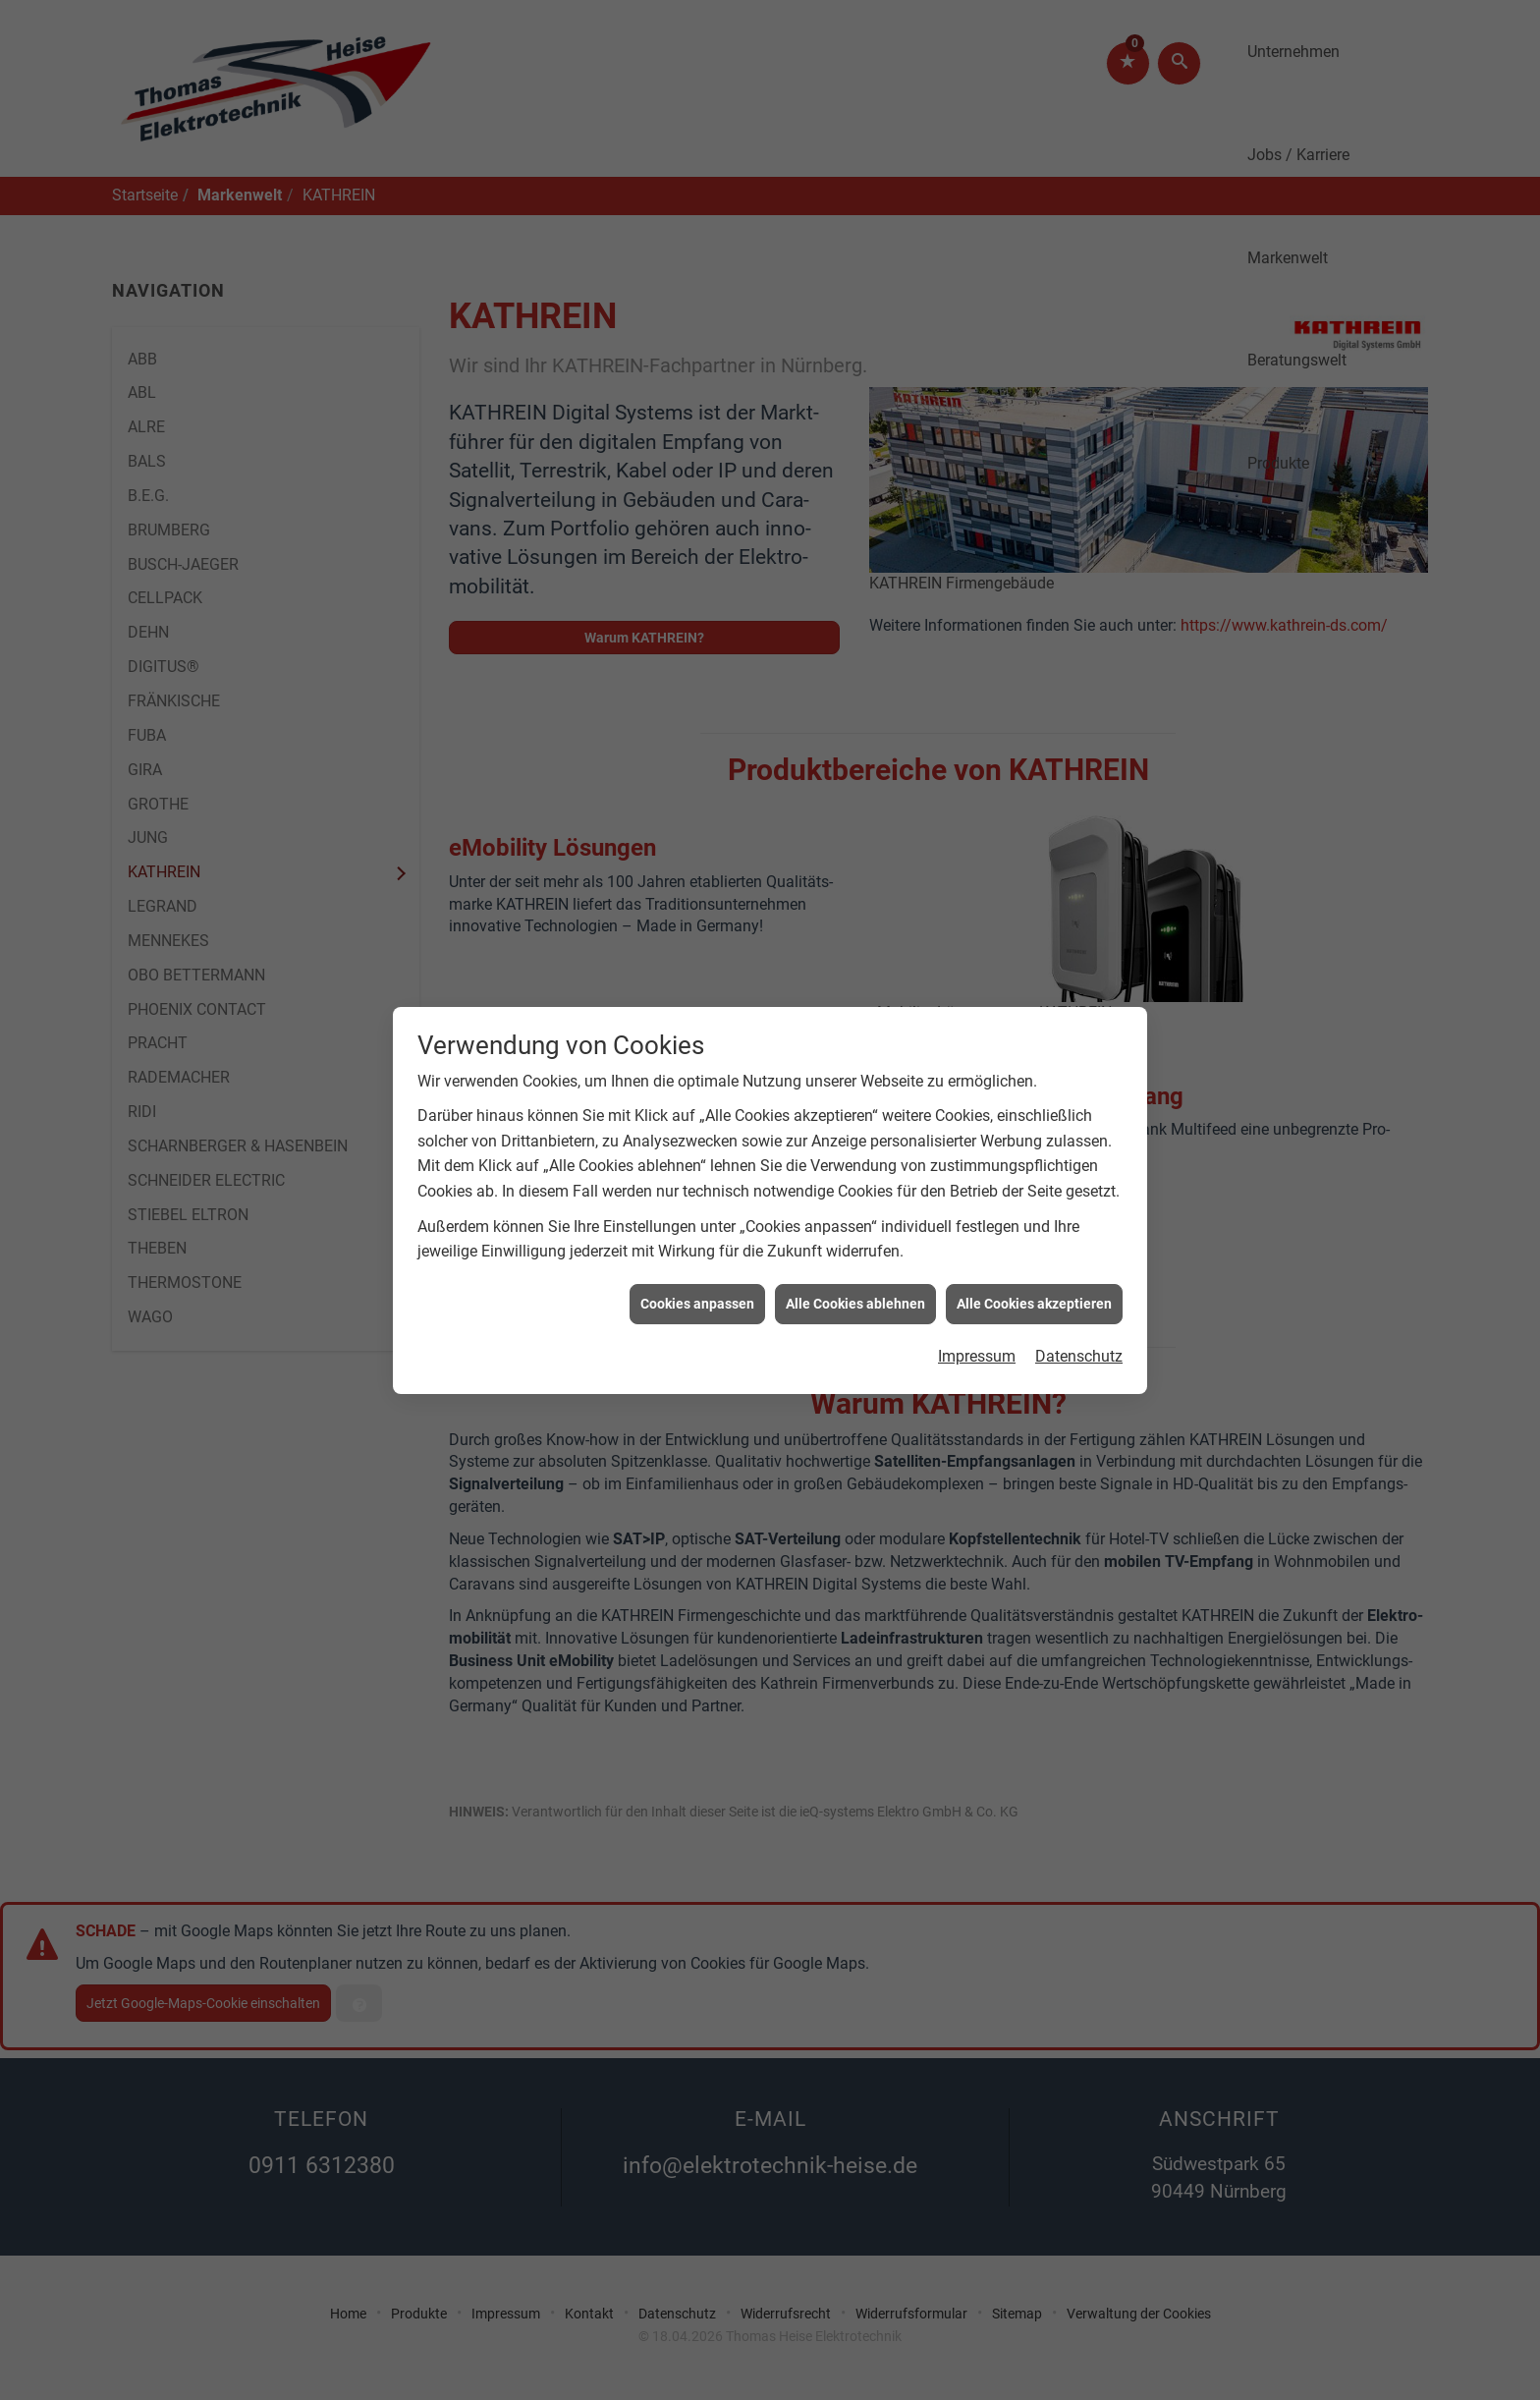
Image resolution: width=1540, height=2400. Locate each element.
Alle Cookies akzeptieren (1034, 1270)
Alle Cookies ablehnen (855, 1270)
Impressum (977, 1322)
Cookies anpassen (697, 1270)
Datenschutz (1079, 1322)
